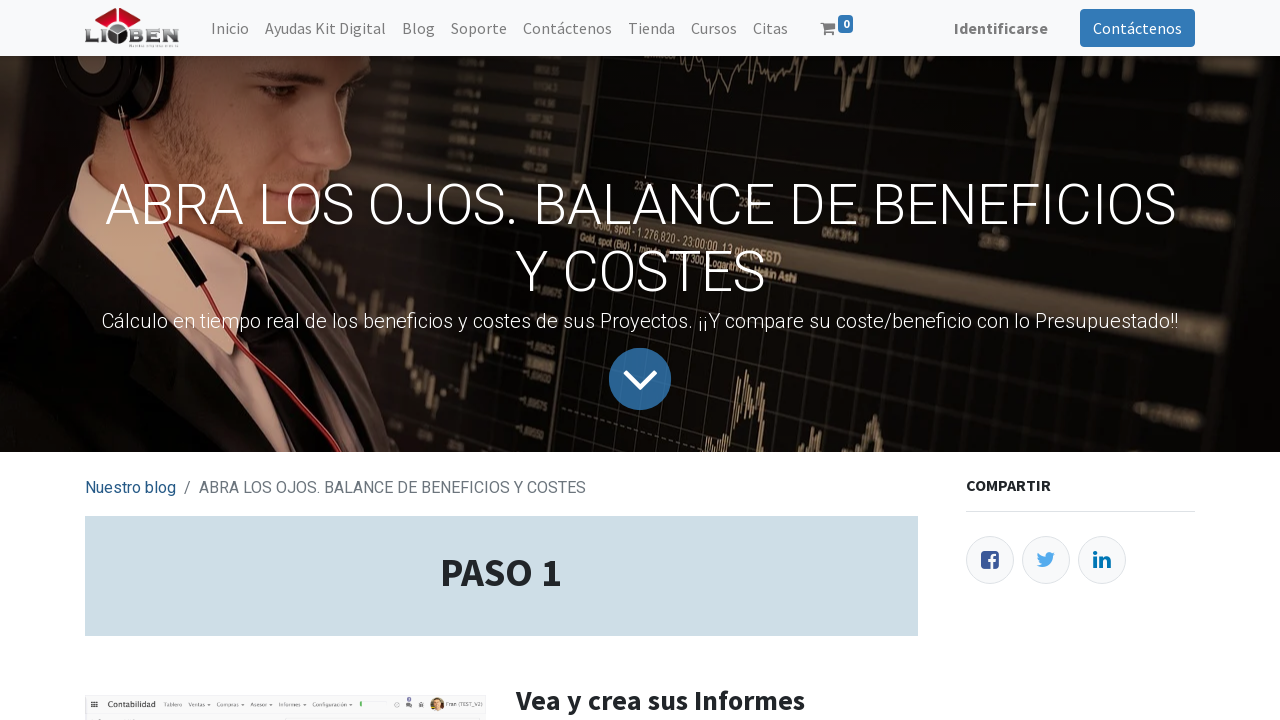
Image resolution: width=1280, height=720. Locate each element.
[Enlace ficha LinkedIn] (1102, 560)
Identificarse (1001, 28)
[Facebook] (990, 560)
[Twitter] (1046, 560)
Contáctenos (1137, 28)
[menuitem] (230, 28)
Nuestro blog (130, 487)
